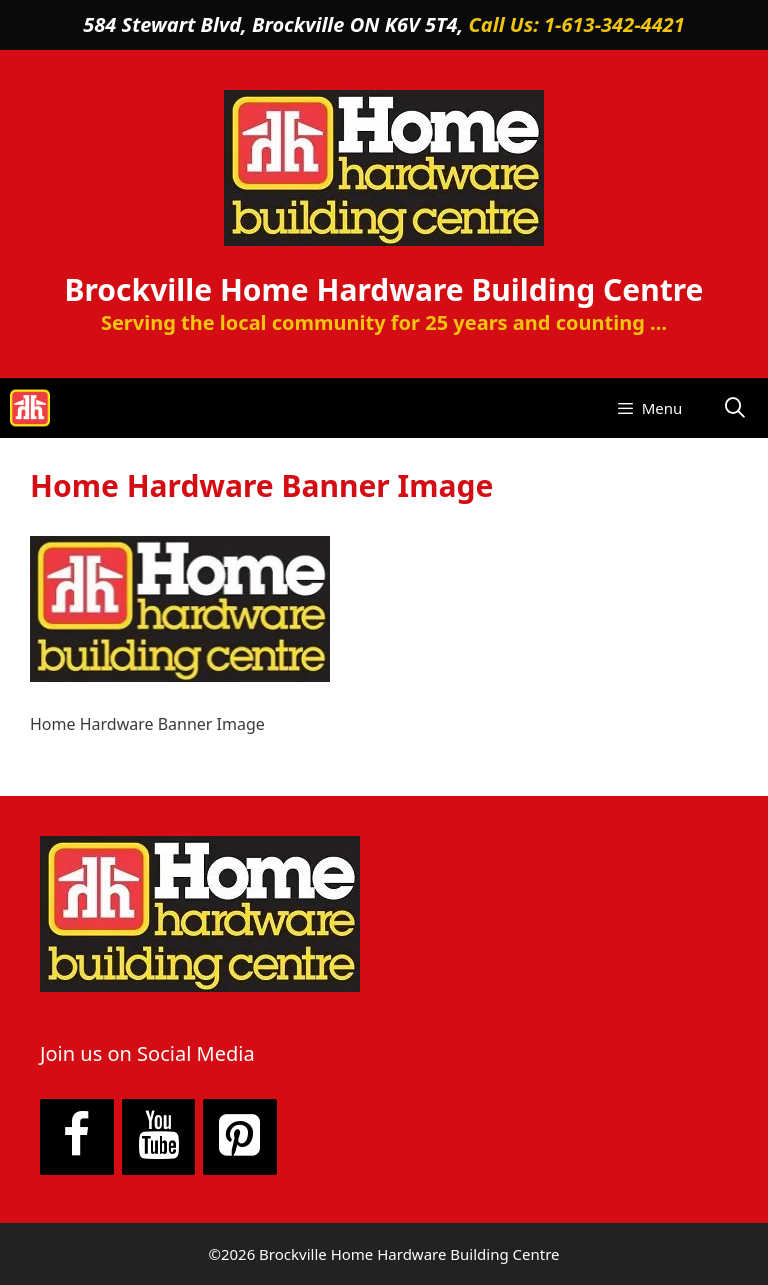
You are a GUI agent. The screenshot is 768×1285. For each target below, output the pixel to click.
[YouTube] (159, 1137)
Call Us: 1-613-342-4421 (577, 24)
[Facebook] (77, 1137)
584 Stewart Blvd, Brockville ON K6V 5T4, (275, 24)
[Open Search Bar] (735, 408)
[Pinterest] (240, 1137)
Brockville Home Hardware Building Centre (384, 289)
